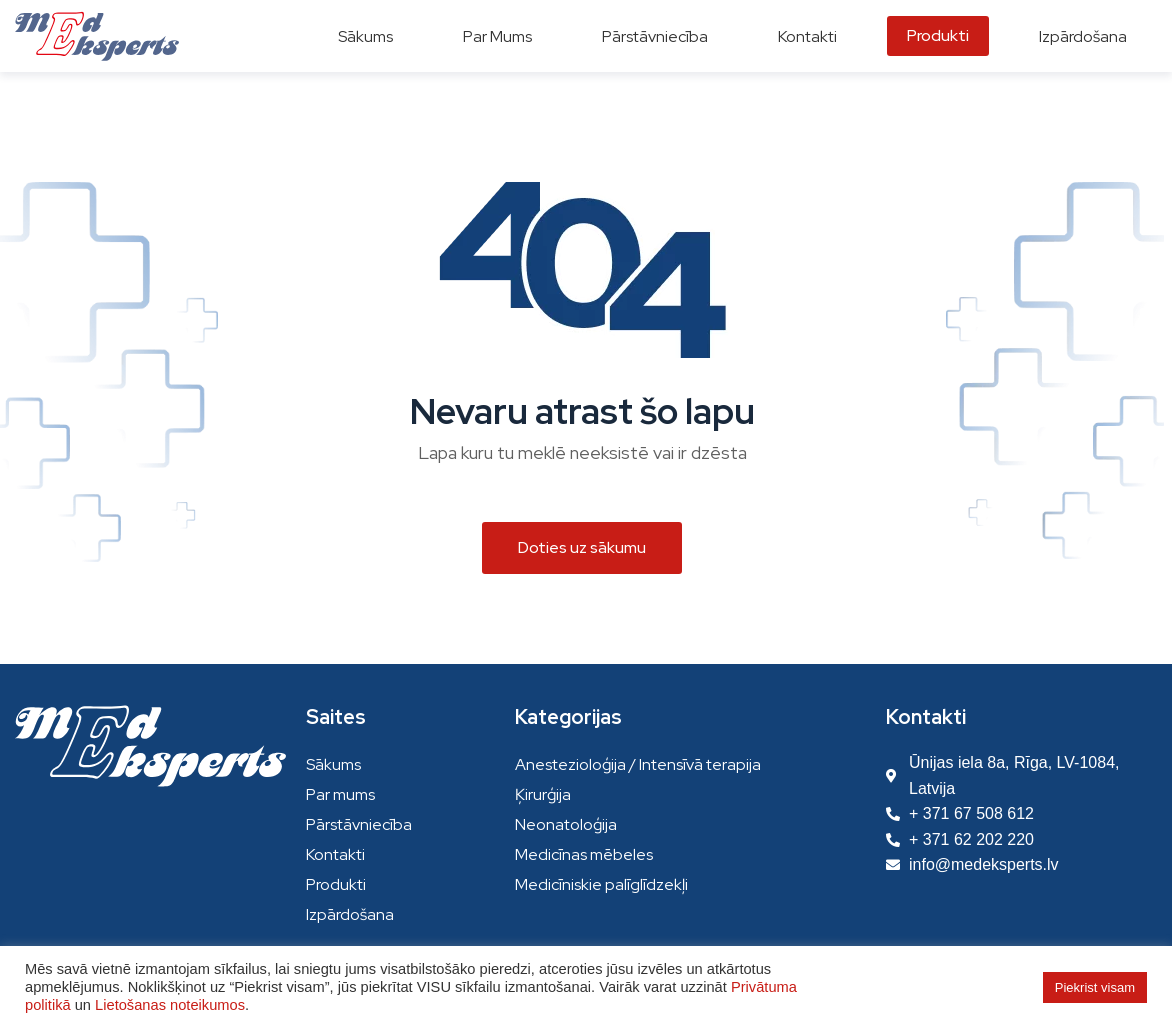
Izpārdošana (350, 914)
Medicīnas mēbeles (584, 854)
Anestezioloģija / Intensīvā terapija (638, 764)
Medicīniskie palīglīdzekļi (601, 884)
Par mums (340, 794)
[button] (582, 548)
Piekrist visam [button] (1095, 987)
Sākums (333, 764)
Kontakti (335, 854)
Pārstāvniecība (359, 824)
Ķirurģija (543, 794)
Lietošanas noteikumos (170, 1005)
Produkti (336, 884)
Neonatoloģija (566, 824)
